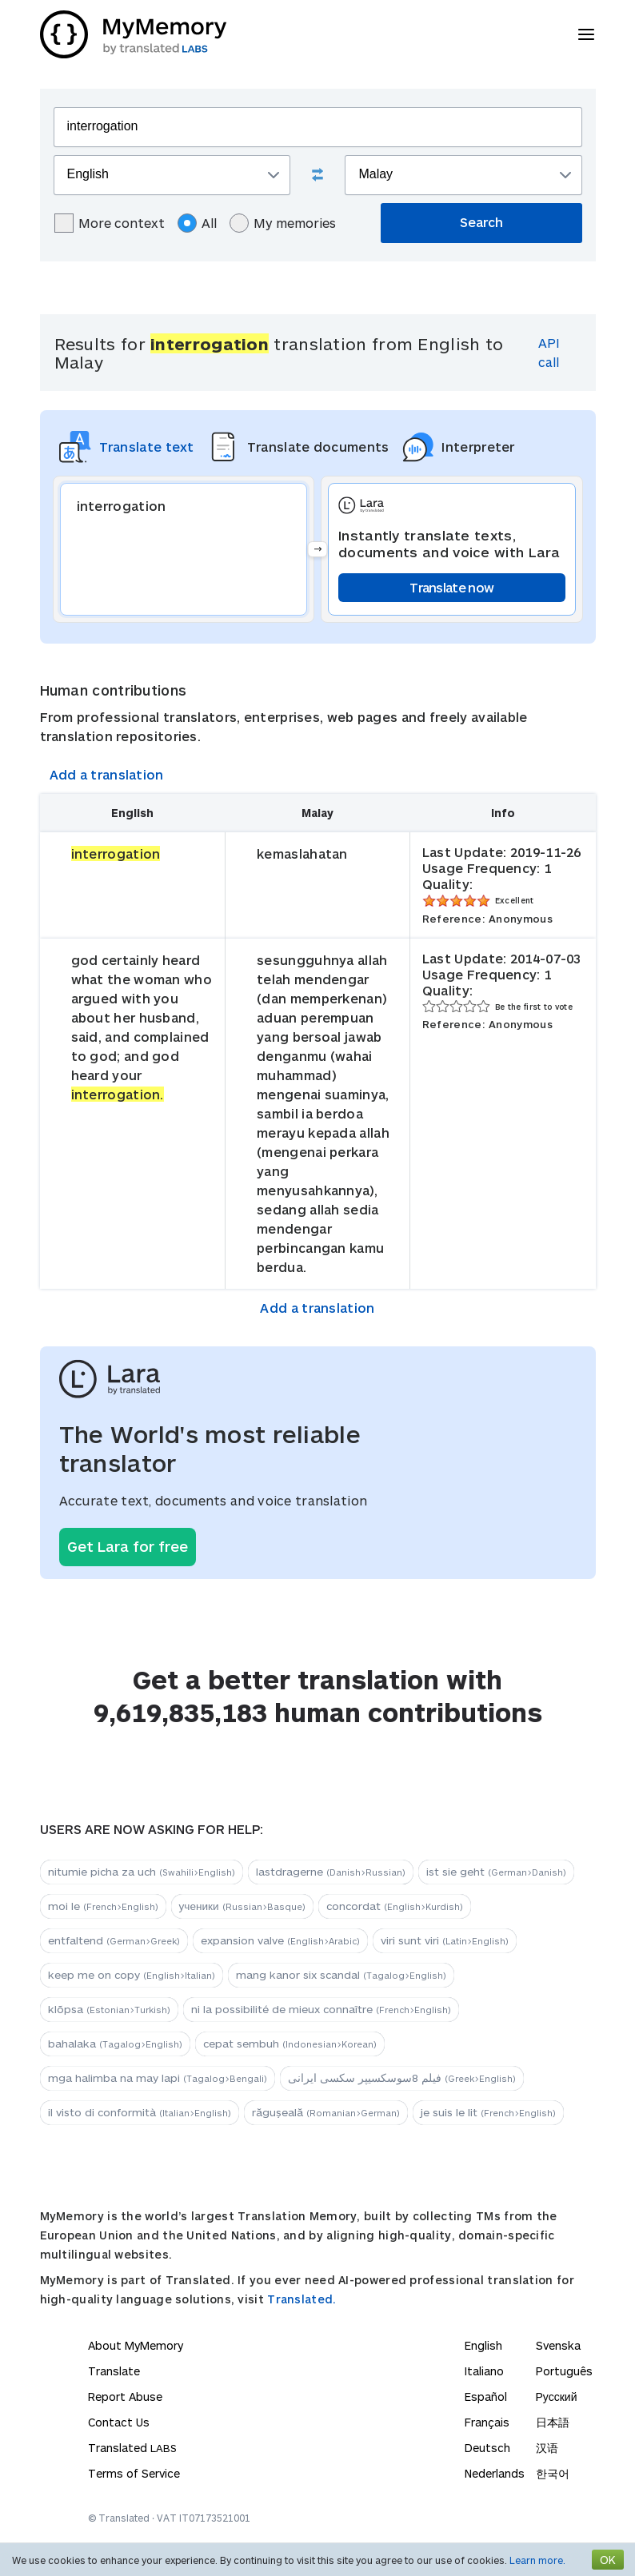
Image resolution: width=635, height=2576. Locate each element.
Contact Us (119, 2422)
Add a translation (107, 774)
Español (486, 2396)
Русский (556, 2396)
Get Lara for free (127, 1546)
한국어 (552, 2473)
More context (109, 223)
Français (487, 2422)
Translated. (301, 2299)
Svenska (558, 2345)
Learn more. (537, 2560)
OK (608, 2559)
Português (564, 2371)
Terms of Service (134, 2473)
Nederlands (495, 2473)
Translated (132, 2447)
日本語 (552, 2422)
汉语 (547, 2447)
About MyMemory (135, 2345)
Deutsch (487, 2447)
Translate (114, 2371)
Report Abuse (125, 2396)
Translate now (451, 587)
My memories (283, 223)
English (483, 2345)
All (197, 223)
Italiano (484, 2371)
